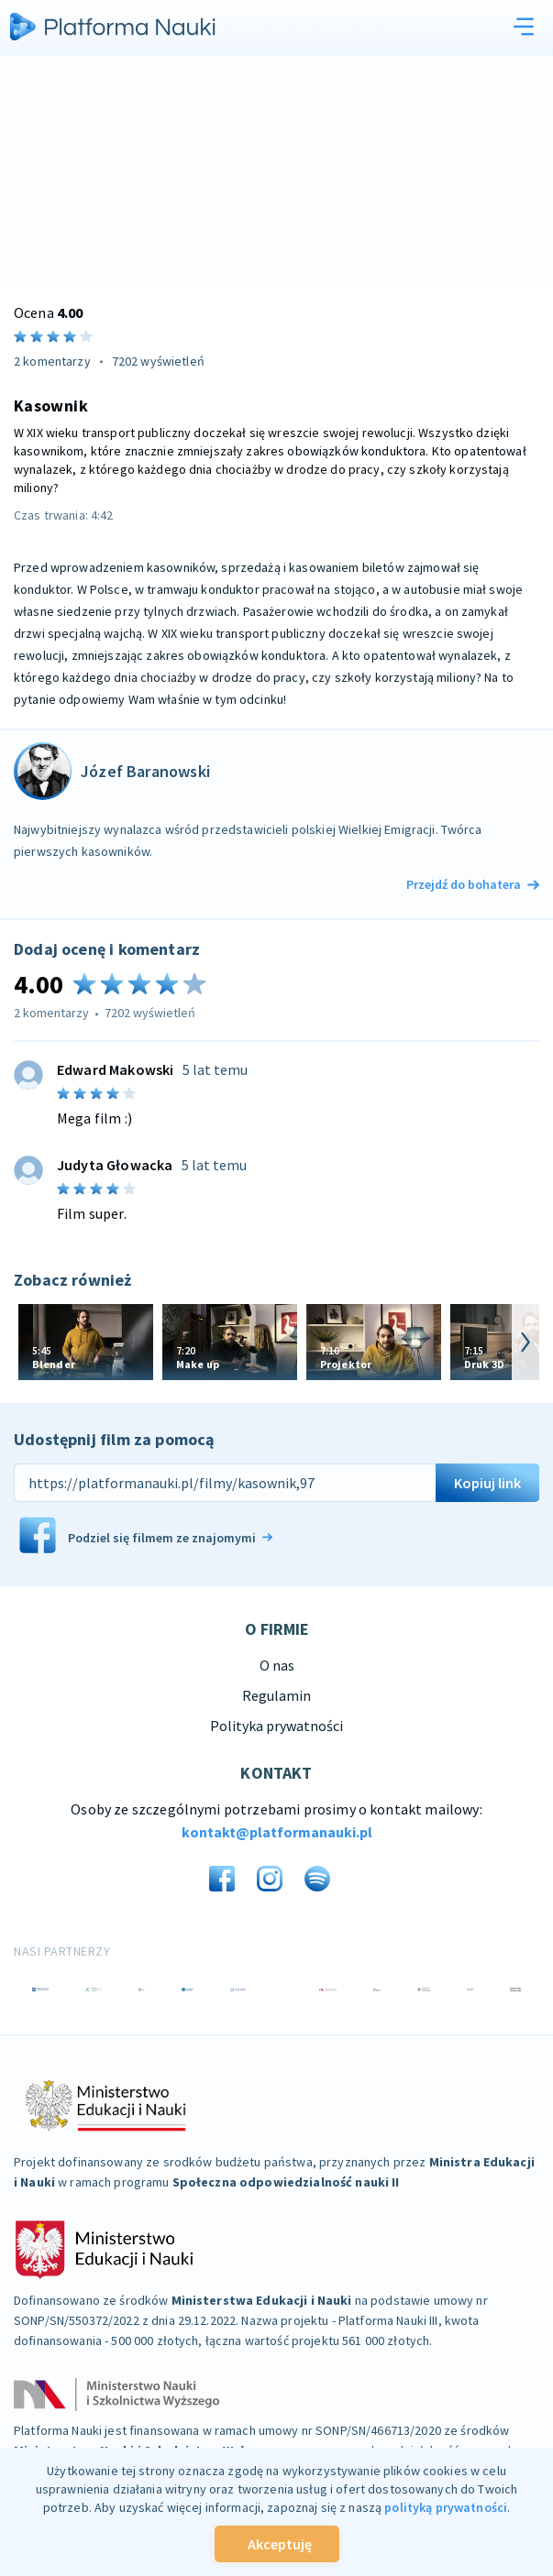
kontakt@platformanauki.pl (277, 1832)
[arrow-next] (525, 1342)
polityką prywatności (445, 2507)
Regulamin (276, 1695)
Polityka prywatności (276, 1725)
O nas (277, 1665)
